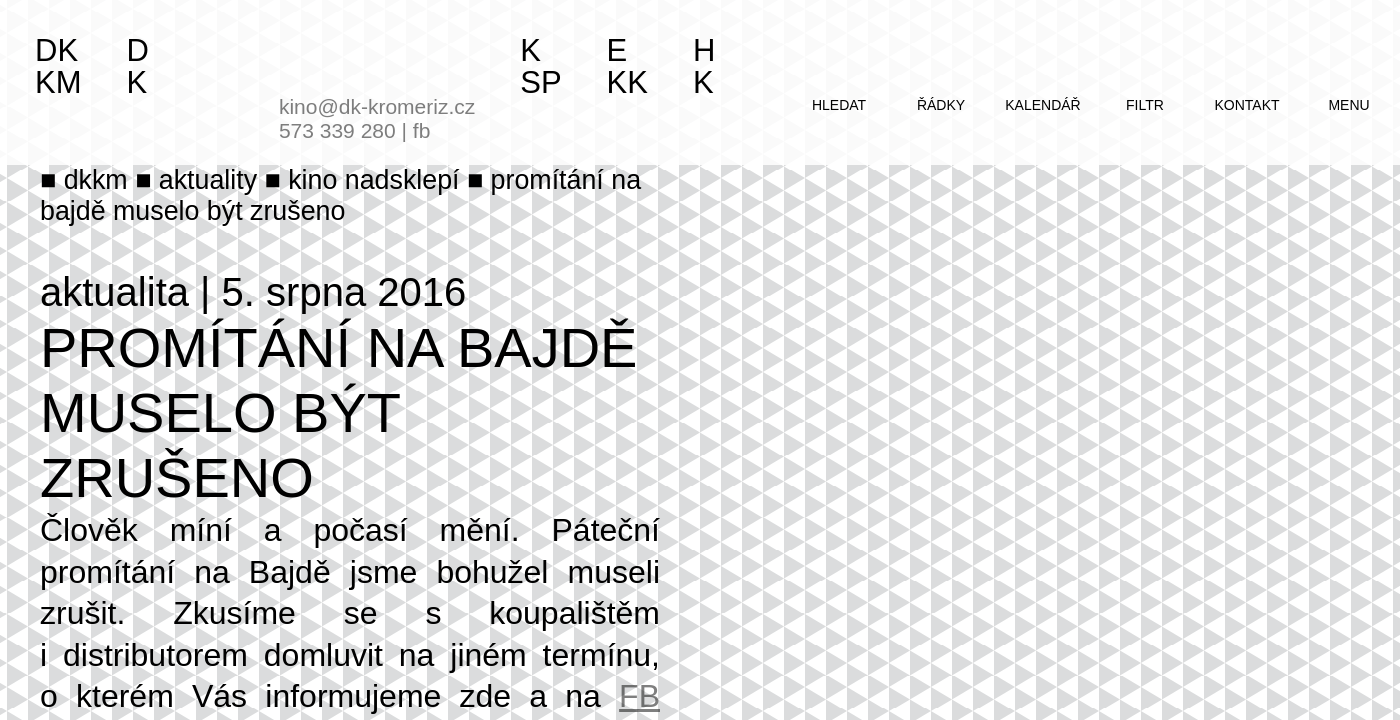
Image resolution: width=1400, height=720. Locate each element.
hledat (839, 105)
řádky (941, 105)
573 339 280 (337, 130)
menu (1348, 105)
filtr (1145, 105)
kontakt (1246, 105)
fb (422, 130)
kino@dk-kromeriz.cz (377, 106)
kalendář (1042, 105)
